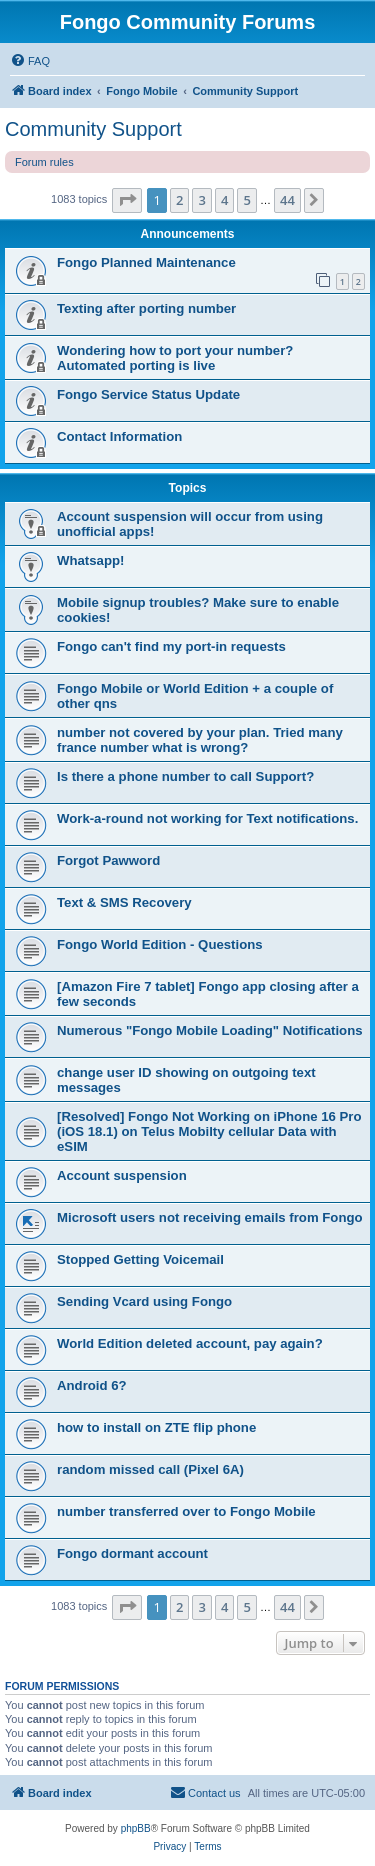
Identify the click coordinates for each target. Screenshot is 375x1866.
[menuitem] (30, 61)
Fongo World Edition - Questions (160, 944)
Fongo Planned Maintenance (146, 262)
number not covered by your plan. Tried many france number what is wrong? (200, 740)
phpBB (136, 1828)
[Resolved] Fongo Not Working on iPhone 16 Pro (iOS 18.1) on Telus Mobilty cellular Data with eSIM (209, 1131)
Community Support (93, 129)
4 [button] (224, 200)
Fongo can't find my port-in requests (171, 646)
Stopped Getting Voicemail (140, 1259)
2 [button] (179, 200)
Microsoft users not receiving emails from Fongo (210, 1217)
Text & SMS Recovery (124, 902)
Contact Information (119, 436)
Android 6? (92, 1385)
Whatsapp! (90, 560)
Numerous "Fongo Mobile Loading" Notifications (210, 1030)
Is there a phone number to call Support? (185, 776)
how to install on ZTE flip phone (156, 1427)
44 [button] (287, 200)
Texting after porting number (146, 308)
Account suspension (122, 1175)
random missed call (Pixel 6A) (150, 1469)
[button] (127, 200)
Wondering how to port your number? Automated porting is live (175, 358)
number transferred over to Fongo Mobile (186, 1511)
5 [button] (246, 200)
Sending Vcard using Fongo (144, 1301)
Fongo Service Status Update (148, 394)
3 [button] (201, 200)
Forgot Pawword (108, 860)
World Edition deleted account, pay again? (190, 1343)
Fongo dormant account (132, 1553)
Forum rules (44, 162)
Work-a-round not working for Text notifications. (207, 818)
